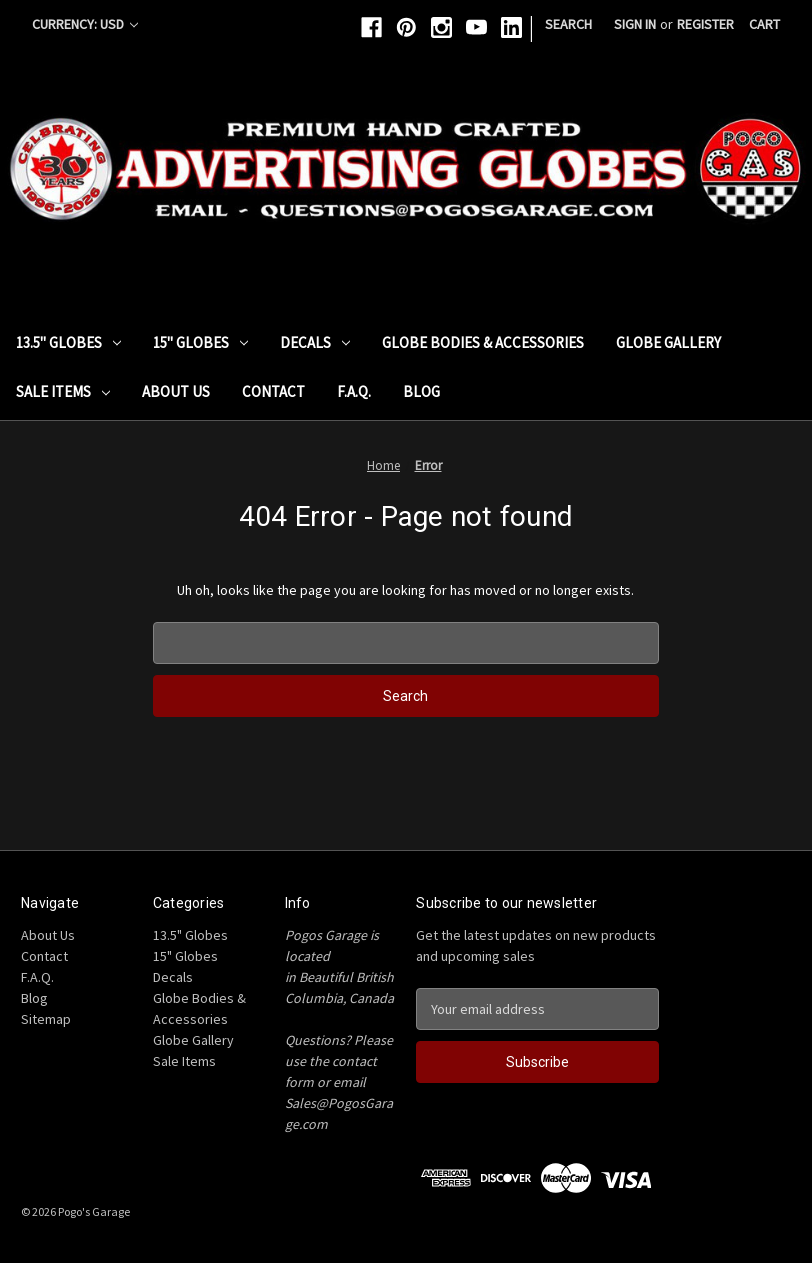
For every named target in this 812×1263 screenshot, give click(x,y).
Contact (273, 391)
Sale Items (63, 391)
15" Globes (200, 342)
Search (568, 24)
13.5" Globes (68, 342)
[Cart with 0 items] (764, 24)
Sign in (635, 24)
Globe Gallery (668, 342)
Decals (315, 342)
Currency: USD (85, 24)
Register (705, 24)
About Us (176, 391)
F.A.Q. (354, 391)
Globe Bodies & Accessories (483, 342)
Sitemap (46, 1019)
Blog (421, 391)
